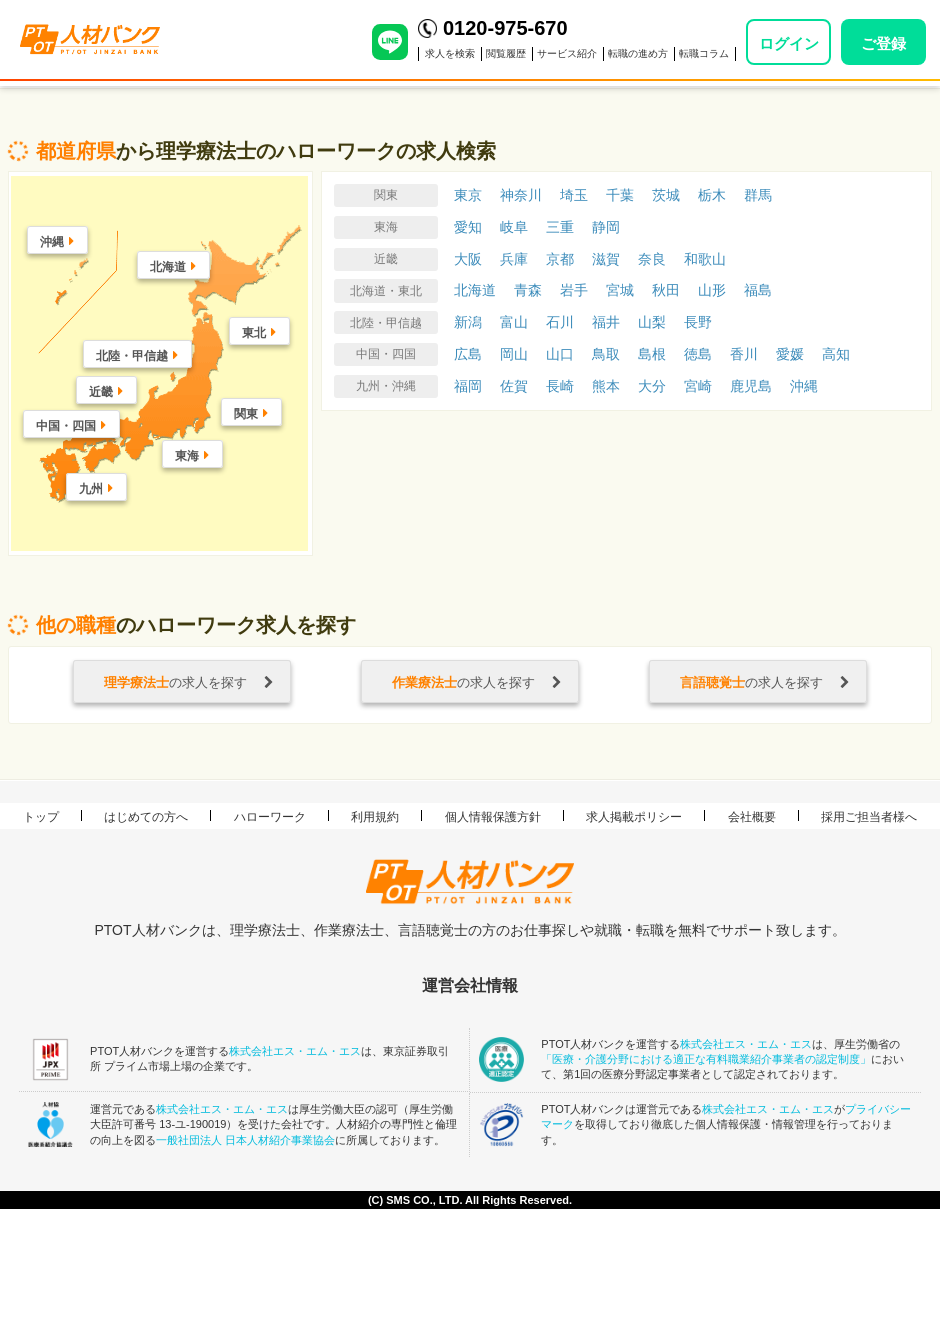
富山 (514, 322)
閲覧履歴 (506, 53)
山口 (560, 354)
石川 (560, 322)
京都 (560, 259)
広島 (468, 354)
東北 (254, 333)
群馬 (758, 195)
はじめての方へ (146, 817)
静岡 (606, 227)
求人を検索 (450, 53)
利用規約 (375, 817)
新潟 (468, 322)
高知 (836, 354)
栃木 (712, 195)
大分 (652, 386)
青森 (528, 290)
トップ (41, 817)
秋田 (666, 290)
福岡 (468, 386)
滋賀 (606, 259)
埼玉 (574, 195)
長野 (698, 322)
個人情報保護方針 (493, 817)
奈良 (652, 259)
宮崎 (698, 386)
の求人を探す (189, 682)
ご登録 (883, 43)
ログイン (789, 43)
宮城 (620, 290)
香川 (744, 354)
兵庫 (514, 259)
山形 (712, 290)
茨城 (666, 195)
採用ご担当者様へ (869, 817)
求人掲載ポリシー (634, 817)
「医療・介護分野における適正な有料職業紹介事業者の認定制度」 (706, 1059)
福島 (758, 290)
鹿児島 (751, 386)
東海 (187, 456)
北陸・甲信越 (132, 356)
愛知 (468, 227)
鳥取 (606, 354)
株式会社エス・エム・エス (295, 1051)
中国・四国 (66, 426)
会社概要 (752, 817)
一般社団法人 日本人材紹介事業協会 (245, 1140)
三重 (560, 227)
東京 (468, 195)
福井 (606, 322)
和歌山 (705, 259)
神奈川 (521, 195)
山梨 (652, 322)
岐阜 (514, 227)
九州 (91, 489)
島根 (652, 354)
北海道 (168, 267)
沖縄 (52, 242)
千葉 (620, 195)
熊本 (606, 386)
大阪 (468, 259)
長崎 (560, 386)
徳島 (698, 354)
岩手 (574, 290)
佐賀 (514, 386)
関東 (246, 414)
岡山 (514, 354)
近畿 (101, 392)
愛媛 (790, 354)
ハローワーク (270, 817)
